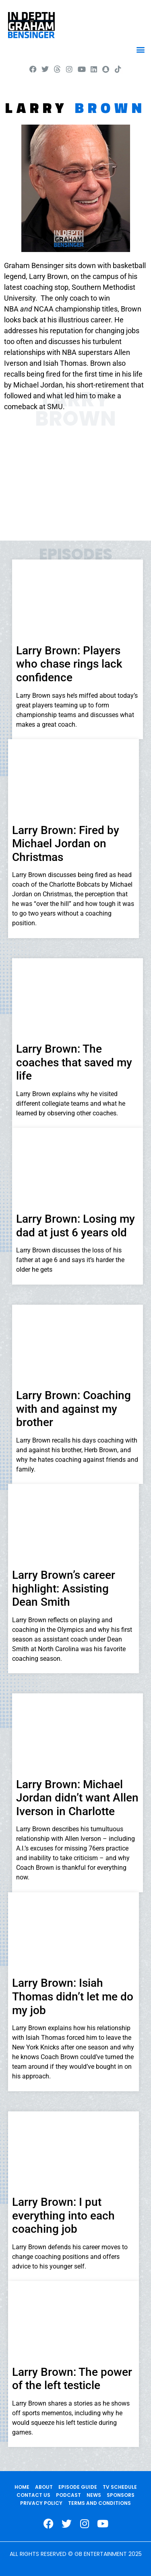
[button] (140, 49)
